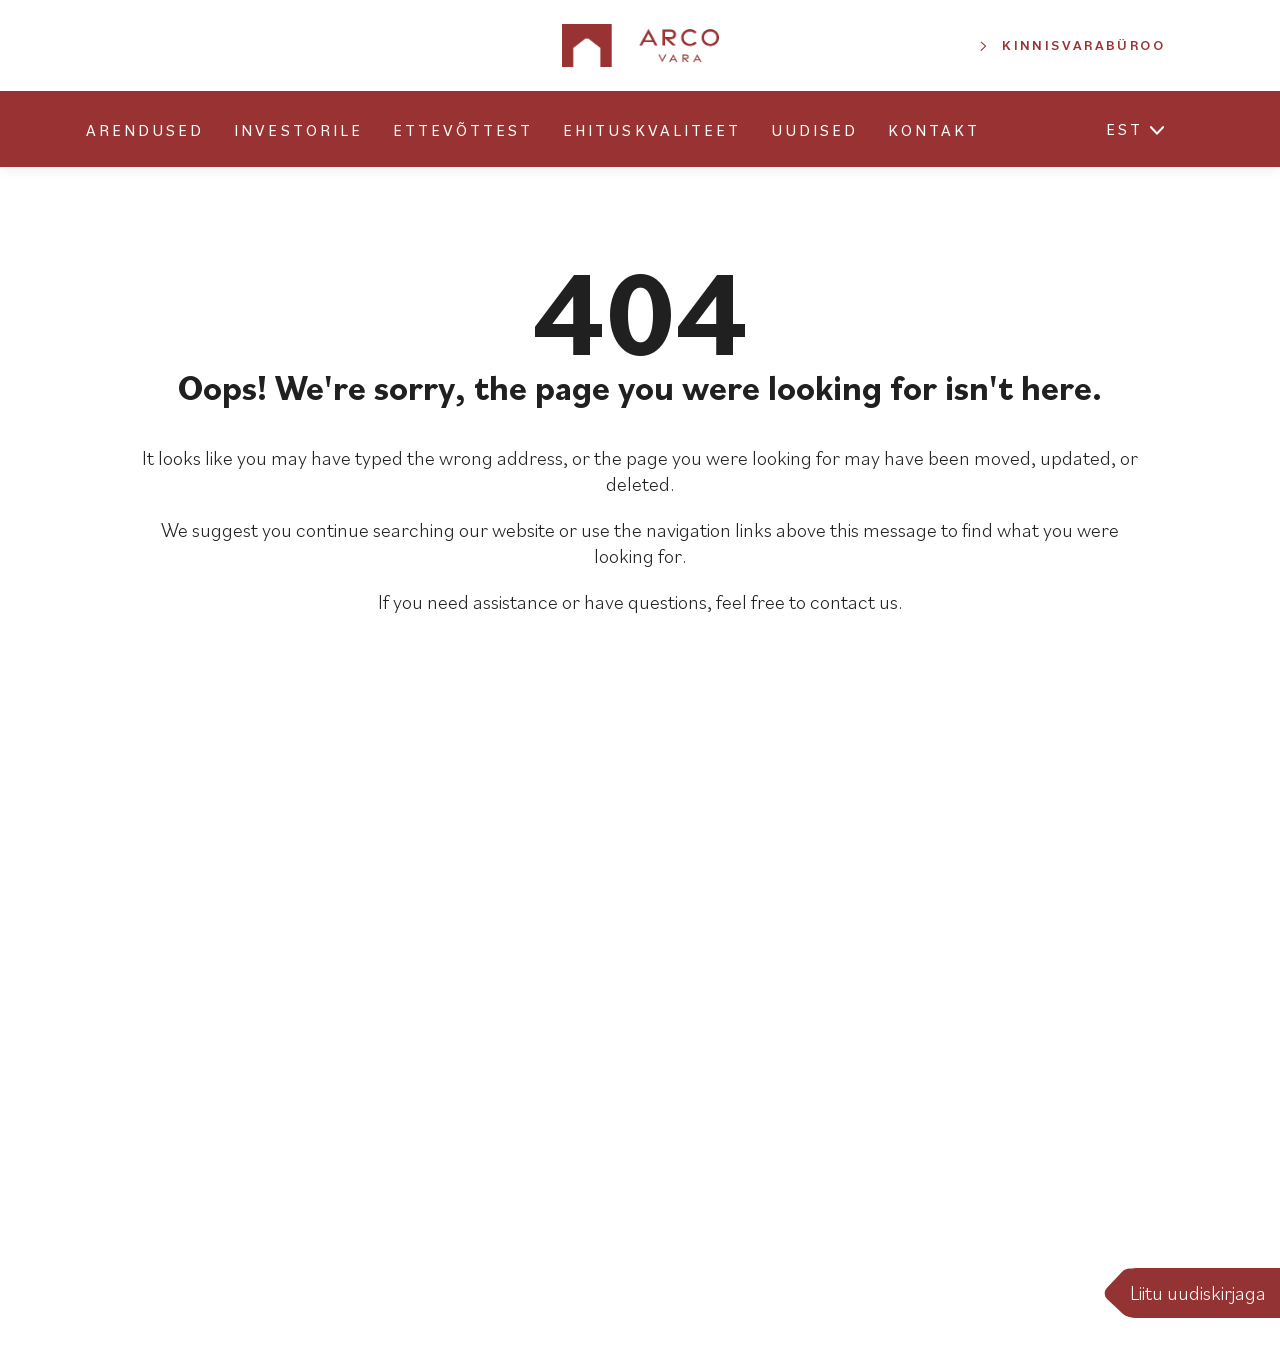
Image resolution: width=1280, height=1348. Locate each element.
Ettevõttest (463, 130)
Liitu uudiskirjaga (1198, 1293)
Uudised (814, 130)
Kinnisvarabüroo (1083, 45)
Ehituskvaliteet (652, 130)
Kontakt (934, 130)
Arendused (145, 130)
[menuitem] (1124, 132)
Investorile (298, 130)
